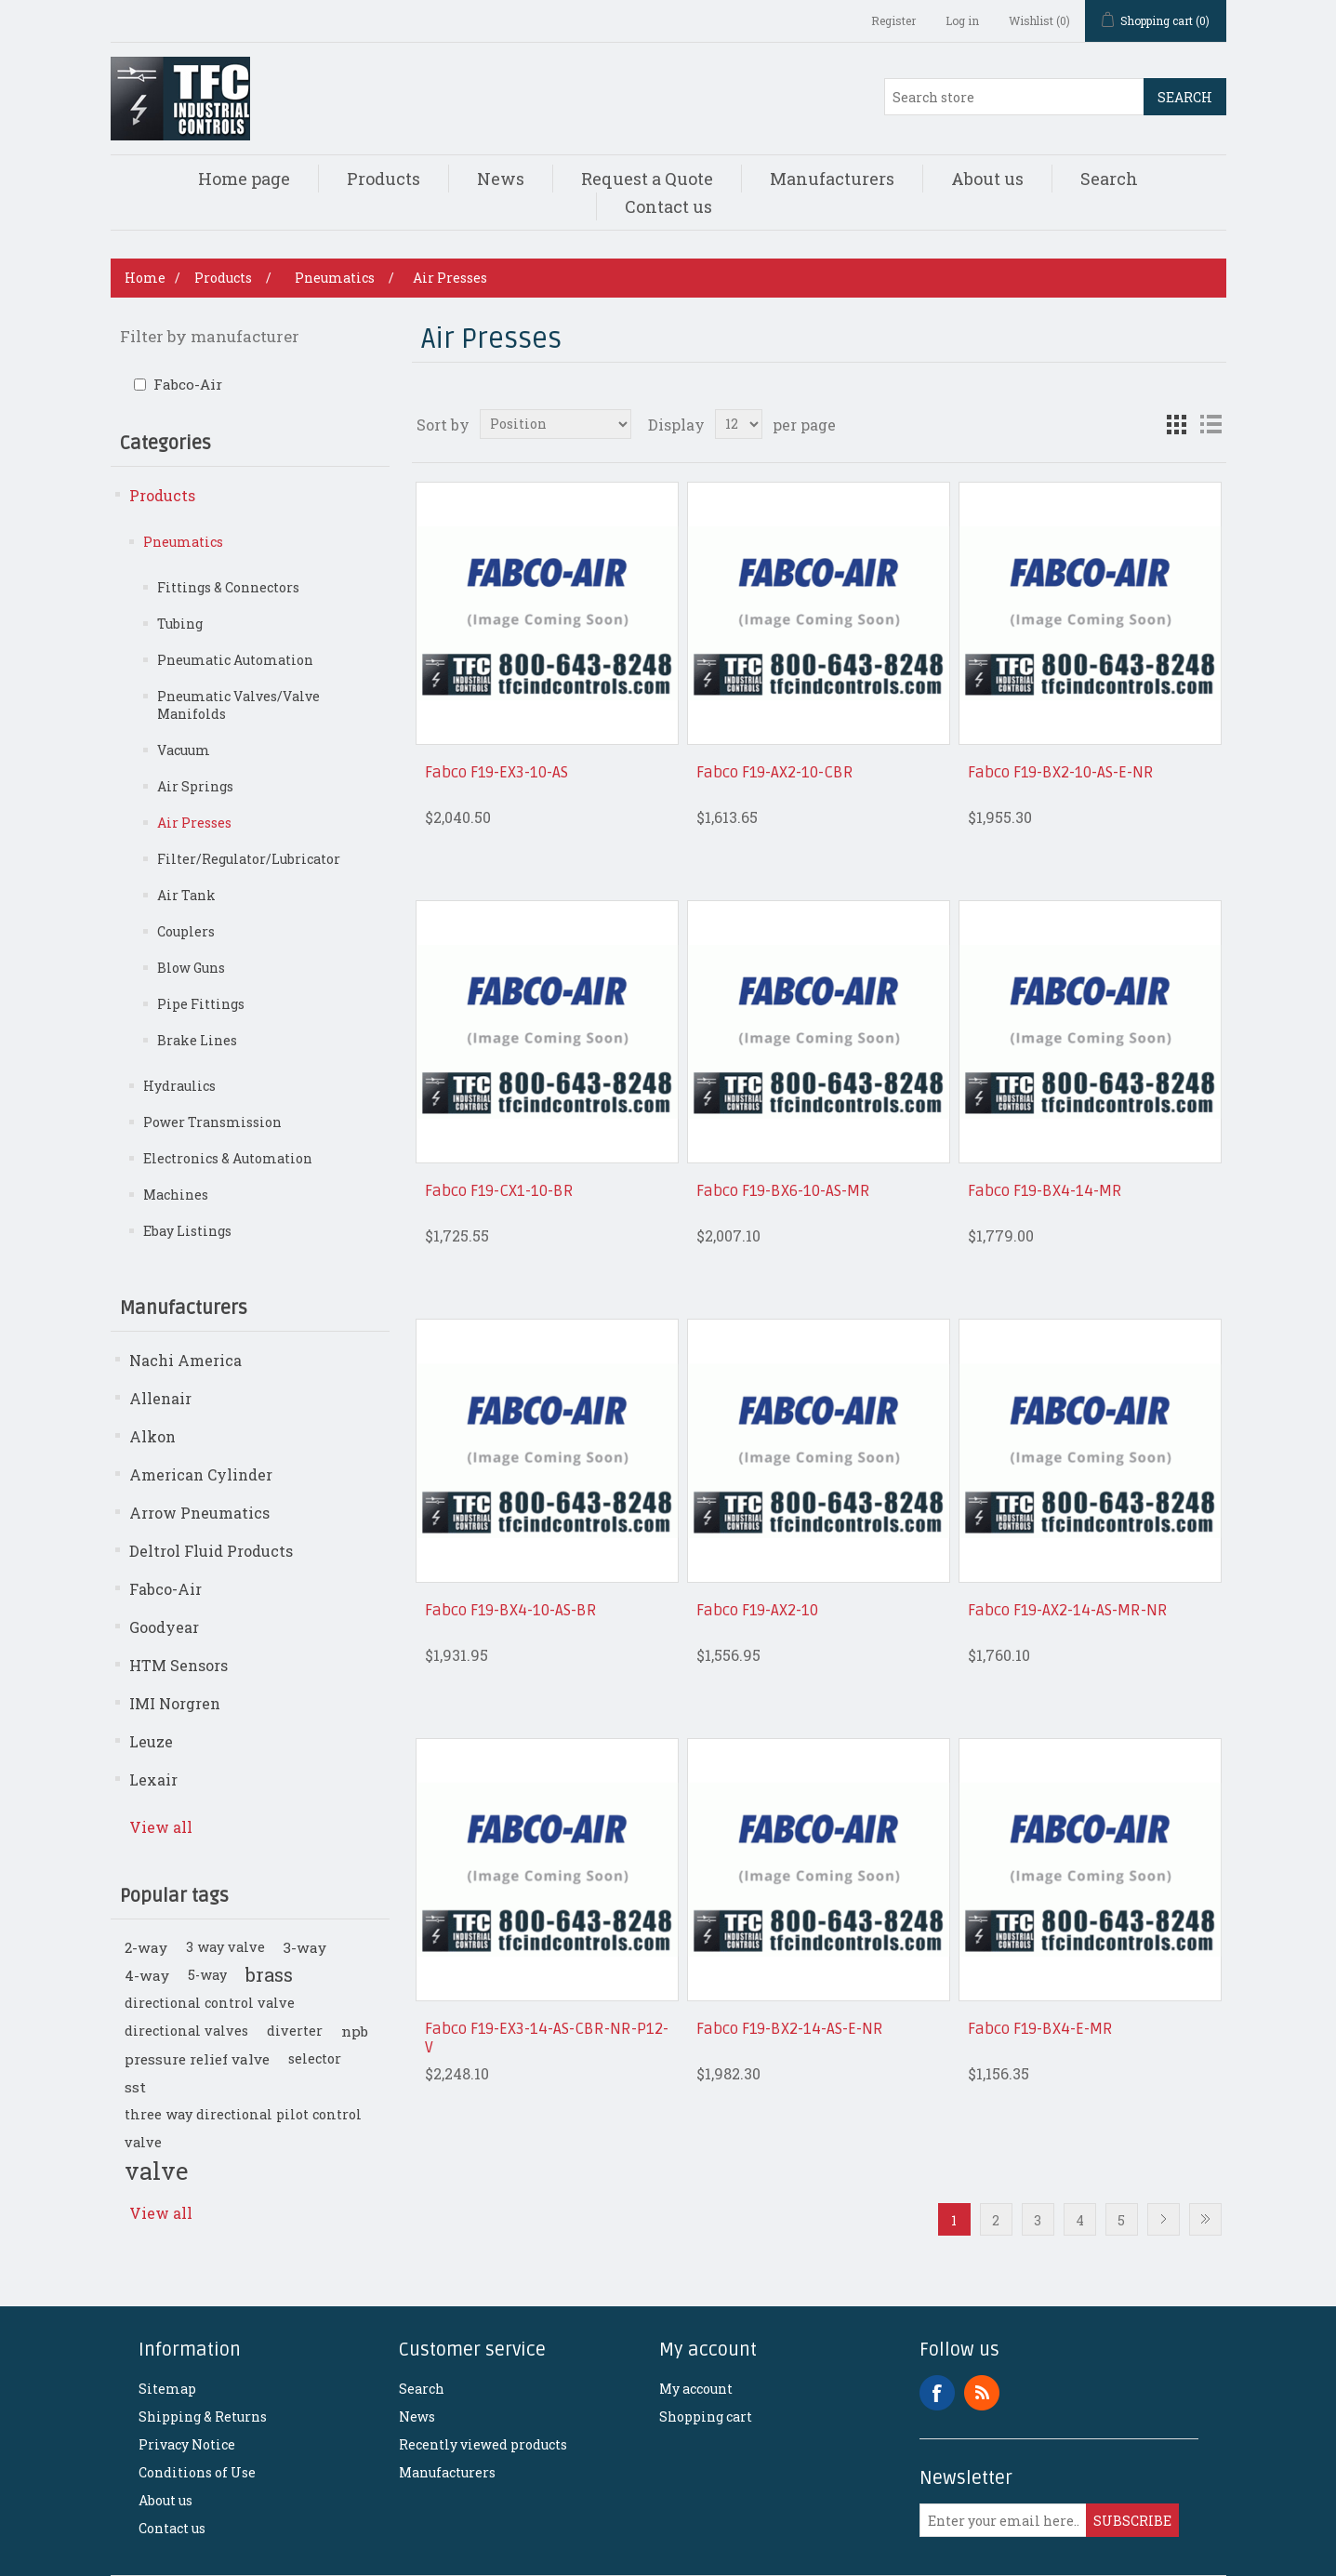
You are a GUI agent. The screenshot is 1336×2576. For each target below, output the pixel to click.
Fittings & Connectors (228, 587)
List (1210, 424)
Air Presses (194, 822)
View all (160, 1827)
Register (893, 20)
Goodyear (164, 1627)
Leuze (151, 1741)
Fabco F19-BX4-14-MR (1045, 1191)
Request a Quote (647, 178)
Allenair (160, 1398)
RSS (981, 2392)
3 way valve (225, 1947)
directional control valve (210, 2003)
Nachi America (185, 1360)
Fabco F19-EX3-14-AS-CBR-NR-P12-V (546, 2038)
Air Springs (195, 786)
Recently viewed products (483, 2444)
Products (383, 178)
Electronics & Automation (227, 1158)
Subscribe (1132, 2521)
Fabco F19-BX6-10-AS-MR (783, 1191)
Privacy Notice (187, 2444)
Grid (1177, 424)
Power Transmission (212, 1122)
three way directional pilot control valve (243, 2128)
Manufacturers (832, 178)
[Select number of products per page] (738, 424)
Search (1184, 97)
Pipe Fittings (201, 1004)
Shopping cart (705, 2416)
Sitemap (167, 2388)
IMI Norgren (174, 1703)
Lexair (153, 1779)
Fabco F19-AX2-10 (757, 1610)
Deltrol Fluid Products (211, 1550)
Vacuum (183, 750)
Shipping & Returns (203, 2416)
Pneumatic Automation (235, 660)
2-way (146, 1947)
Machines (175, 1194)
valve (156, 2170)
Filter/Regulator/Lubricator (248, 859)
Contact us (668, 206)
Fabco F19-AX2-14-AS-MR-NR (1068, 1610)
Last (1205, 2219)
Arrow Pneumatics (199, 1512)
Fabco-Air (187, 384)
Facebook (937, 2392)
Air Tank (186, 895)
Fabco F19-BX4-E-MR (1040, 2029)
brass (269, 1974)
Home (145, 277)
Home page (244, 178)
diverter (295, 2030)
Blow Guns (191, 967)
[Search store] (1014, 96)
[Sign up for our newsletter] (1003, 2520)
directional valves (186, 2030)
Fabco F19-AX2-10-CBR (774, 773)
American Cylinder (200, 1474)
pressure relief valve (197, 2059)
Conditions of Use (197, 2472)
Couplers (186, 931)
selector (314, 2058)
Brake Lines (197, 1040)
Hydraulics (179, 1086)
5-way (207, 1975)
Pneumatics (183, 542)
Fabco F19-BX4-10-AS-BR (511, 1610)
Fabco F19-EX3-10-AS (496, 773)
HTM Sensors (178, 1665)
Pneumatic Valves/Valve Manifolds (238, 705)
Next (1163, 2219)
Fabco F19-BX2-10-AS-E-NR (1061, 773)
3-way (305, 1947)
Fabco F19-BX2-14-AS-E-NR (789, 2029)
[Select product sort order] (555, 424)
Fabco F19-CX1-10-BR (499, 1191)
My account (696, 2388)
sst (135, 2087)
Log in (962, 20)
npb (354, 2031)
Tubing (180, 623)
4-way (147, 1975)
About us (987, 178)
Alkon (152, 1436)
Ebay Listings (187, 1231)
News (500, 178)
